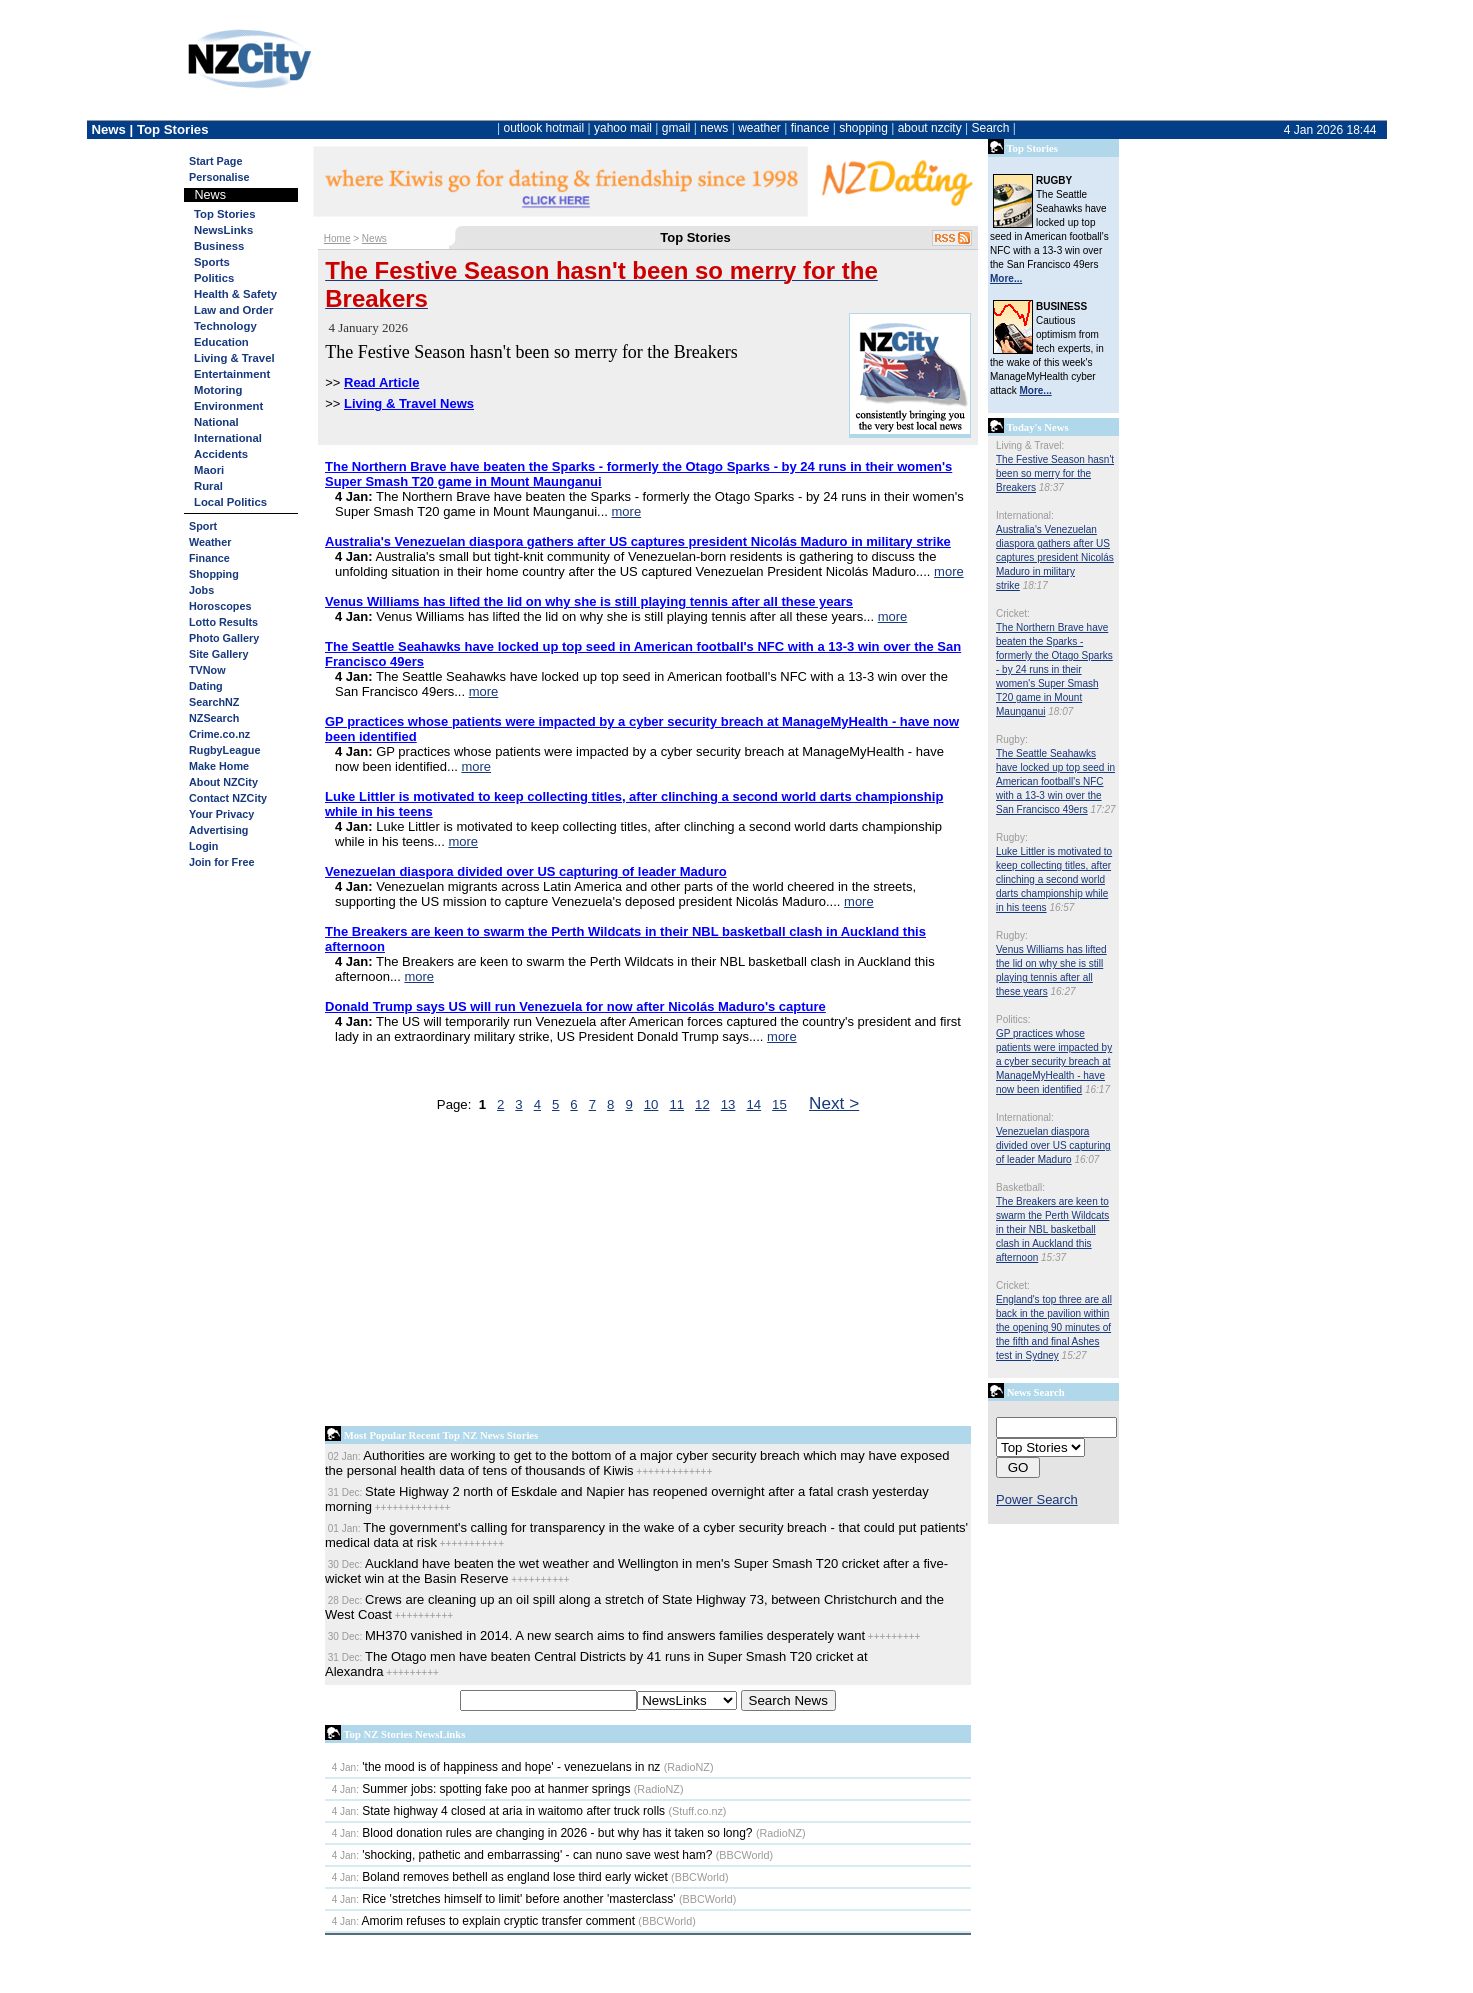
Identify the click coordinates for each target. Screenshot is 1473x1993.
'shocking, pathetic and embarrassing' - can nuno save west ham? (522, 1855)
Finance (209, 558)
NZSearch (214, 718)
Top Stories (224, 214)
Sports (212, 262)
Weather (210, 542)
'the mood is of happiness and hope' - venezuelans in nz (496, 1767)
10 (651, 1104)
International (228, 438)
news (714, 128)
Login (203, 846)
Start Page (215, 161)
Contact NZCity (228, 798)
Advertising (218, 830)
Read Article (381, 382)
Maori (209, 470)
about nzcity (930, 128)
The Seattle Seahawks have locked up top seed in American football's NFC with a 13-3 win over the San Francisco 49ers (1055, 781)
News (374, 238)
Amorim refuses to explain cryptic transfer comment (483, 1921)
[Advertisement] (648, 1274)
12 (702, 1104)
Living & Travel (234, 358)
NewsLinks (223, 230)
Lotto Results (223, 622)
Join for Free (221, 862)
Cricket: (1013, 613)
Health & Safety (235, 294)
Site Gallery (218, 654)
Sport (203, 526)
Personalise (219, 177)
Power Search (1037, 1499)
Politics (214, 278)
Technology (225, 326)
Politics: (1013, 1019)
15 (779, 1104)
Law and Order (233, 310)
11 (676, 1104)
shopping (863, 128)
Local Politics (230, 502)
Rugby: (1012, 739)
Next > (834, 1103)
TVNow (207, 670)
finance (810, 128)
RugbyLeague (224, 750)
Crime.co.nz (219, 734)
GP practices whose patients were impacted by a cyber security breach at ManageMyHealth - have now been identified (1054, 1061)
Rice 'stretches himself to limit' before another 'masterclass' (504, 1899)
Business (219, 246)
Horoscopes (220, 606)
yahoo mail (623, 128)
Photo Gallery (224, 638)
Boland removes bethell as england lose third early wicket (500, 1877)
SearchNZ (214, 702)
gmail (676, 128)
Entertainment (232, 374)
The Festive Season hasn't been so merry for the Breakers (1055, 473)
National (216, 422)
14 (753, 1104)
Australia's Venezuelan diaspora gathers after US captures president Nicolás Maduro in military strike (1055, 557)
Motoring (218, 390)
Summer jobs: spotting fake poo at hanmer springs (481, 1789)
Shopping (214, 574)
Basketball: (1020, 1187)
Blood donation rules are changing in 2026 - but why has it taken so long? (542, 1833)
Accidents (221, 454)
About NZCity (223, 782)
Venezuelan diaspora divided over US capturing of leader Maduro (1053, 1145)
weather (759, 128)
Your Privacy (221, 814)
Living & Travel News (409, 403)
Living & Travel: (1030, 445)
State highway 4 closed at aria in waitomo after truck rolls (498, 1811)
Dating (206, 686)
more (627, 511)
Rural (208, 486)
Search (990, 128)
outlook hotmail (543, 128)
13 (728, 1104)
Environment (228, 406)
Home (337, 238)
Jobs (201, 590)
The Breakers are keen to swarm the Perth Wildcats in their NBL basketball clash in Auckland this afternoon (1052, 1229)
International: (1025, 515)
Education (221, 342)
